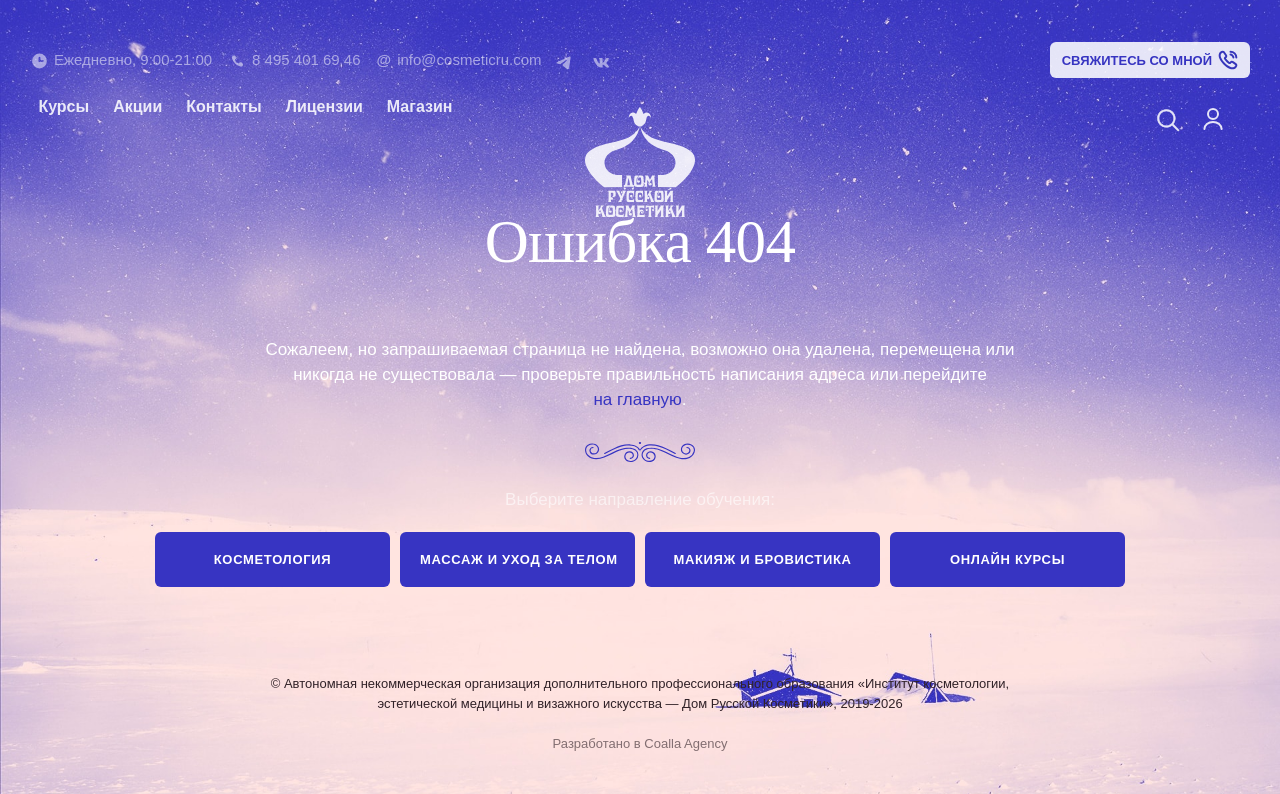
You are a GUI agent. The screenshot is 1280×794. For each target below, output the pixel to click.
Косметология (272, 559)
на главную (637, 399)
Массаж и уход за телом (519, 559)
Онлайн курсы (1007, 559)
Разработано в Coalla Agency (640, 743)
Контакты (223, 106)
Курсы (63, 106)
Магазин (420, 106)
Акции (137, 106)
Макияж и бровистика (762, 559)
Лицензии (324, 106)
